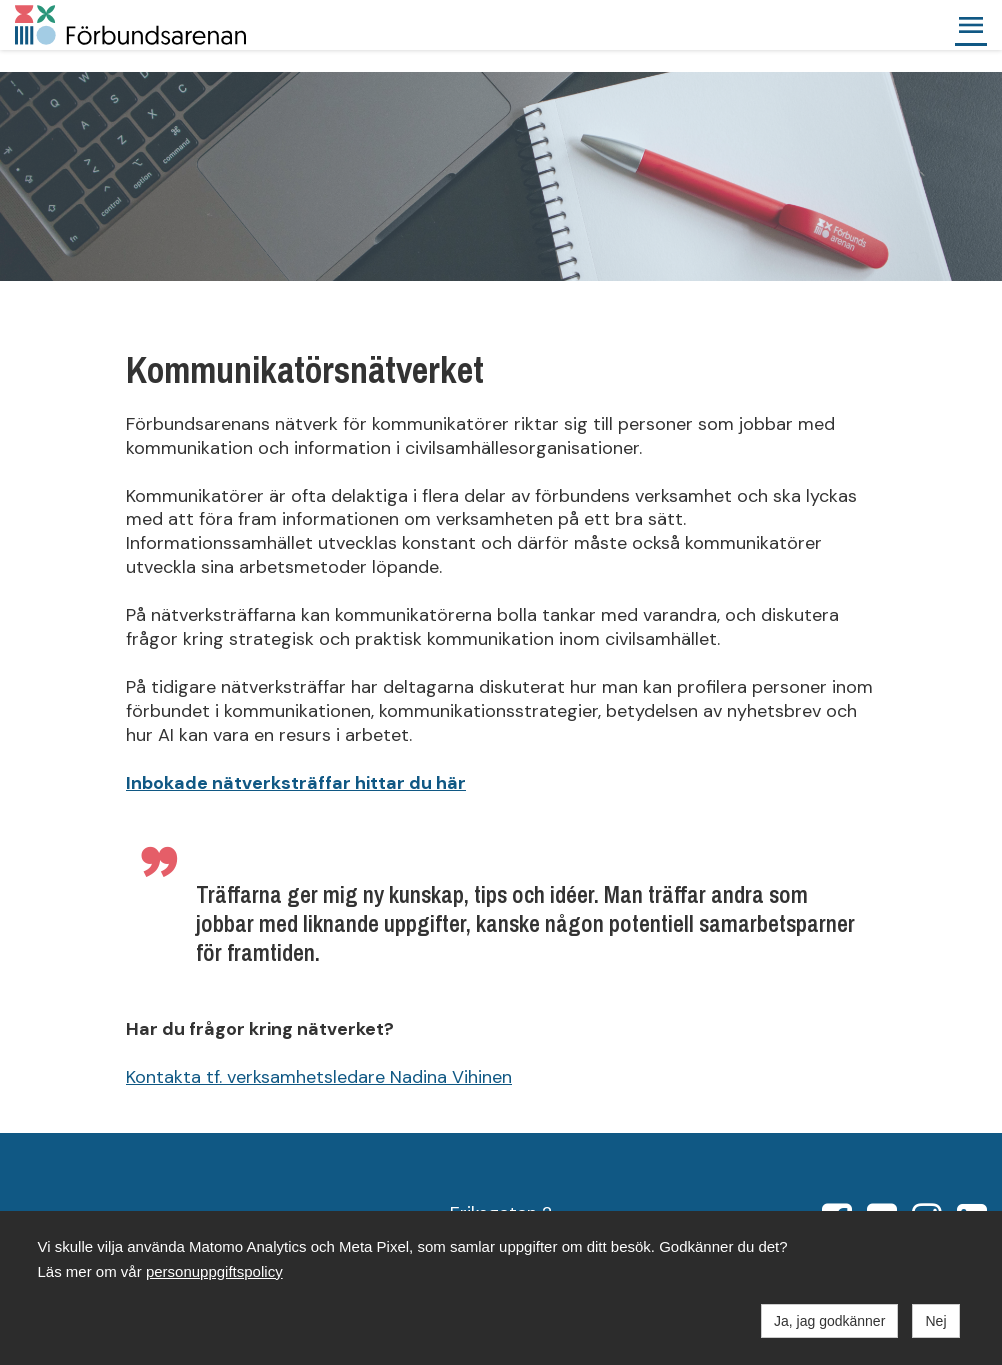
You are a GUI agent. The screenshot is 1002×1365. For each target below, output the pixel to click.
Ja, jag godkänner (829, 1321)
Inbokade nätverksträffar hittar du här (296, 783)
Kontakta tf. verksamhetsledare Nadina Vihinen (319, 1077)
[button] (971, 25)
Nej (935, 1321)
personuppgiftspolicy (214, 1271)
